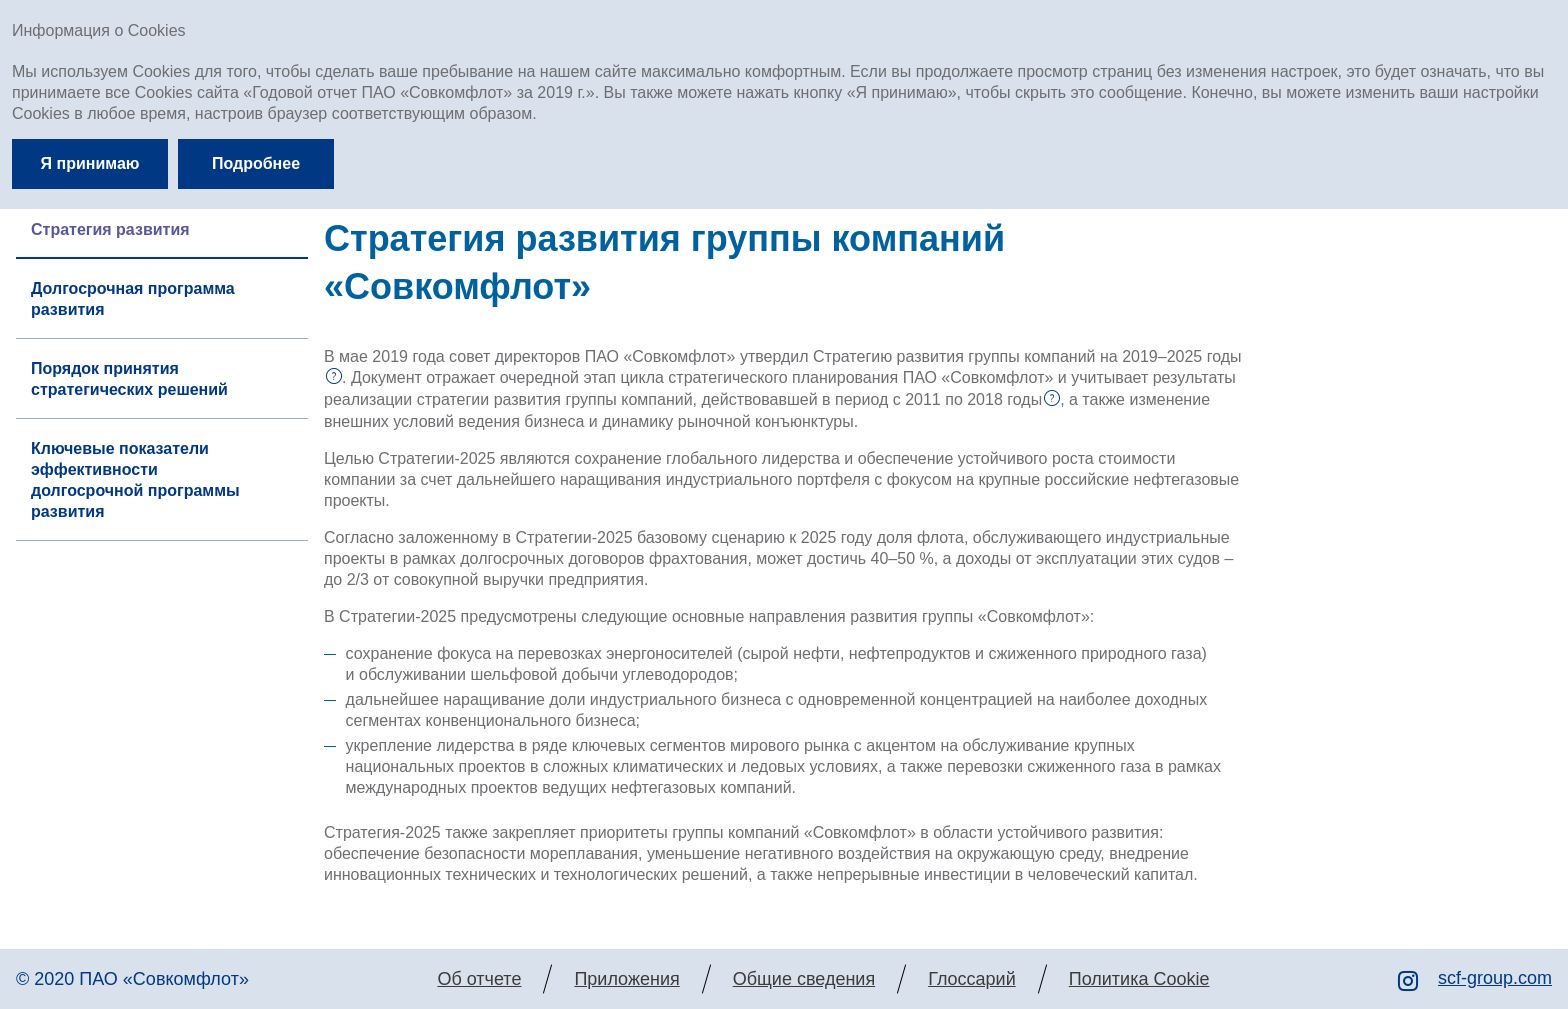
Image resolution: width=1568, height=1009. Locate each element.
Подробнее (256, 163)
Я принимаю (90, 163)
